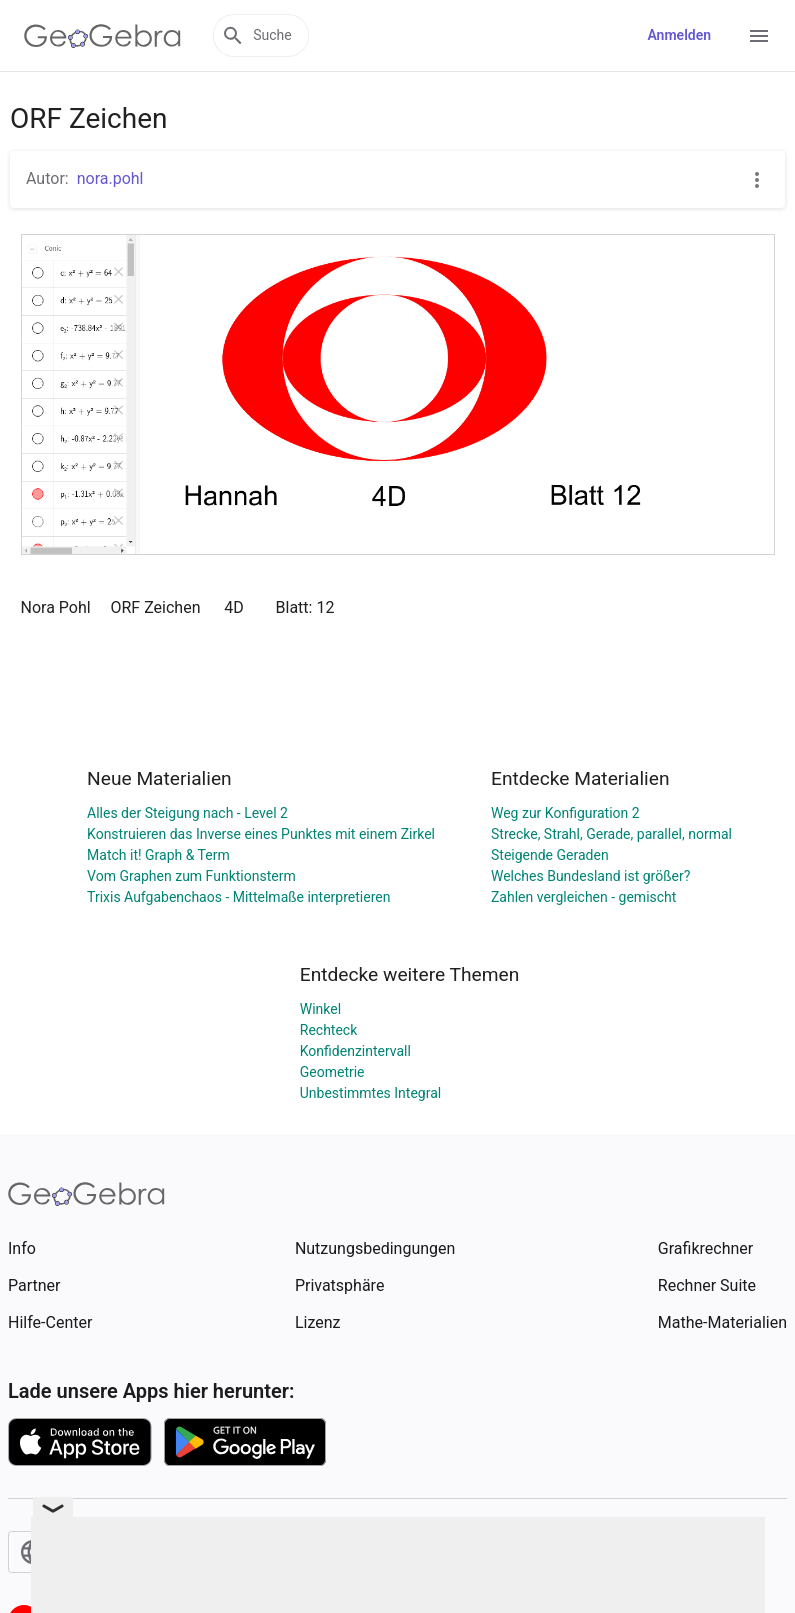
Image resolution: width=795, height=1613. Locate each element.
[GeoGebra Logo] (102, 36)
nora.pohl (110, 178)
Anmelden (679, 35)
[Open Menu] (759, 36)
